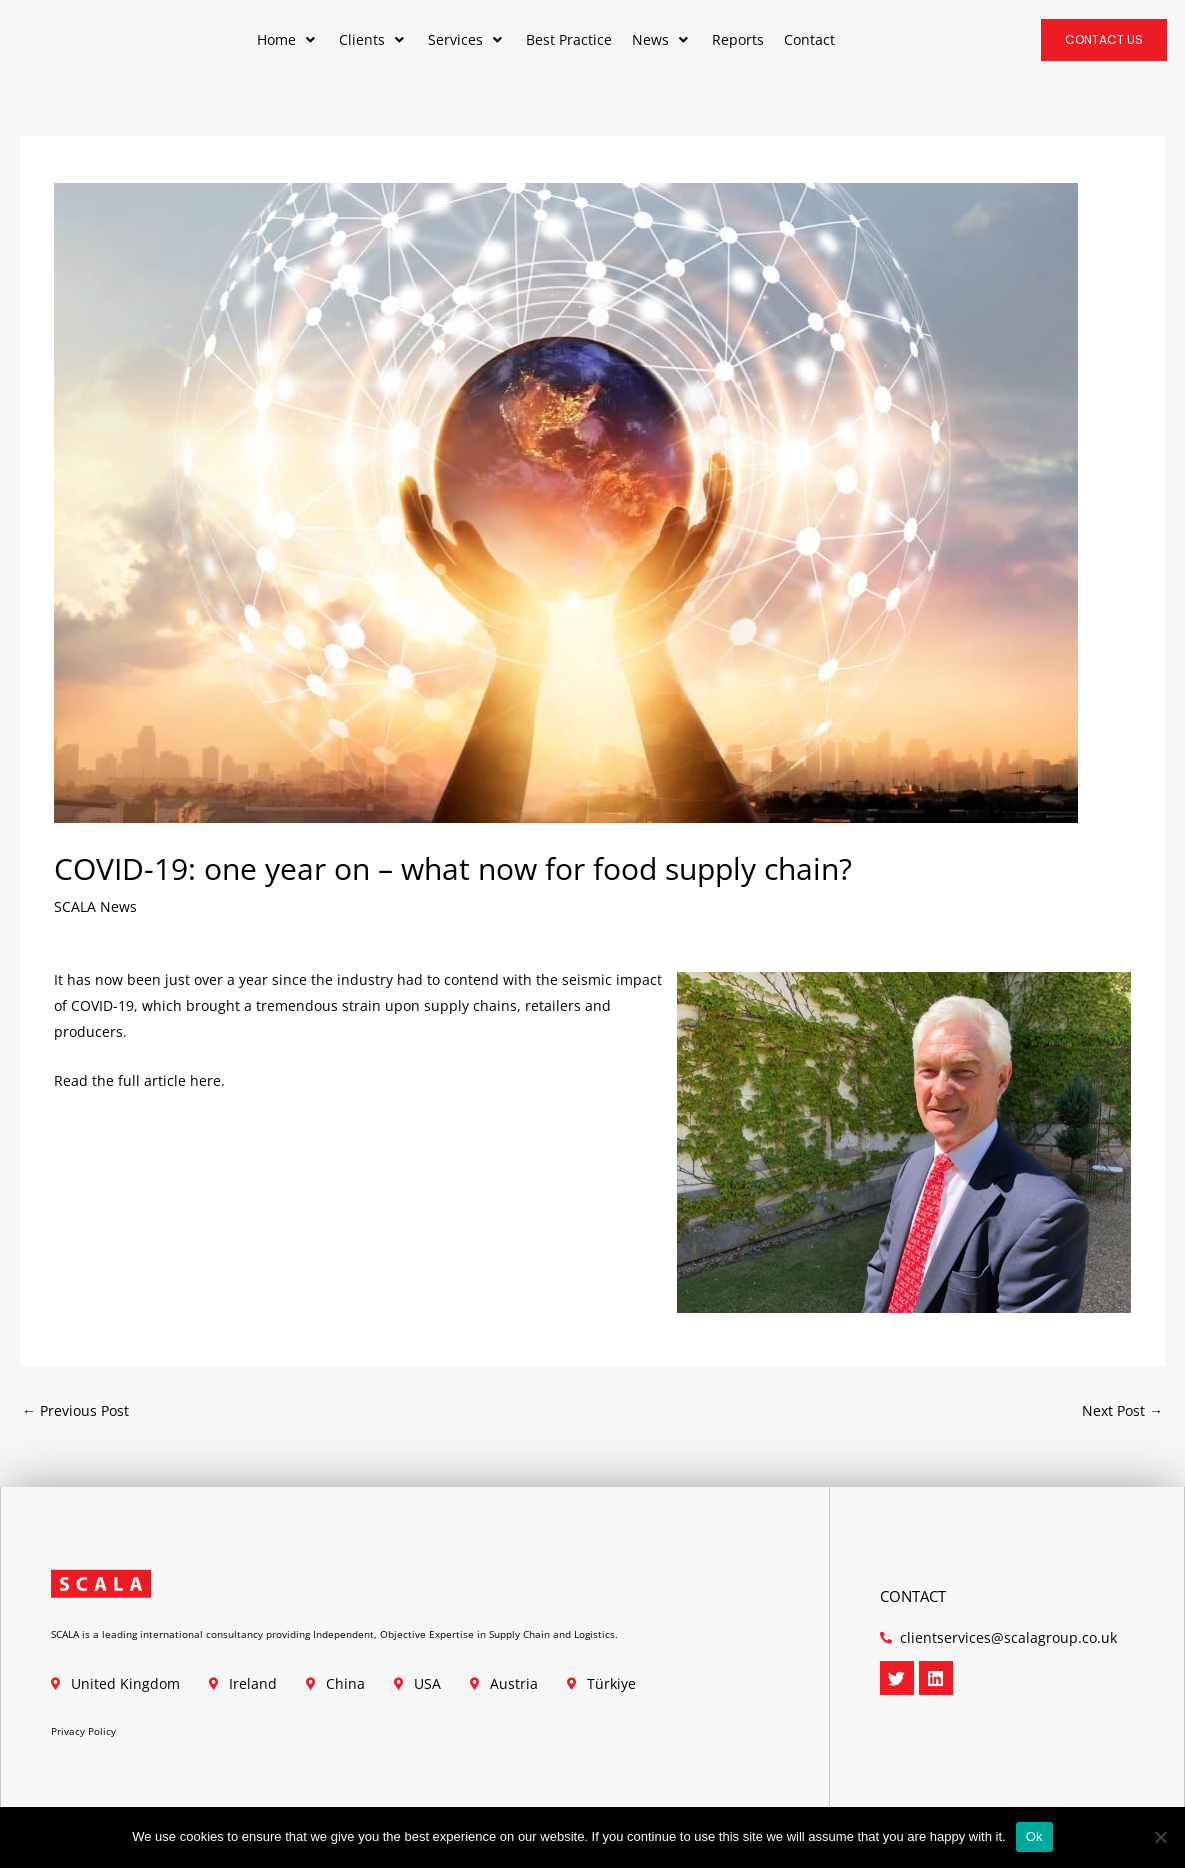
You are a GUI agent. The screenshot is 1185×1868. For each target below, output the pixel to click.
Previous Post (75, 1410)
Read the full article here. (139, 1080)
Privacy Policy (83, 1731)
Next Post (1122, 1410)
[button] (288, 40)
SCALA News (95, 906)
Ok (1034, 1836)
